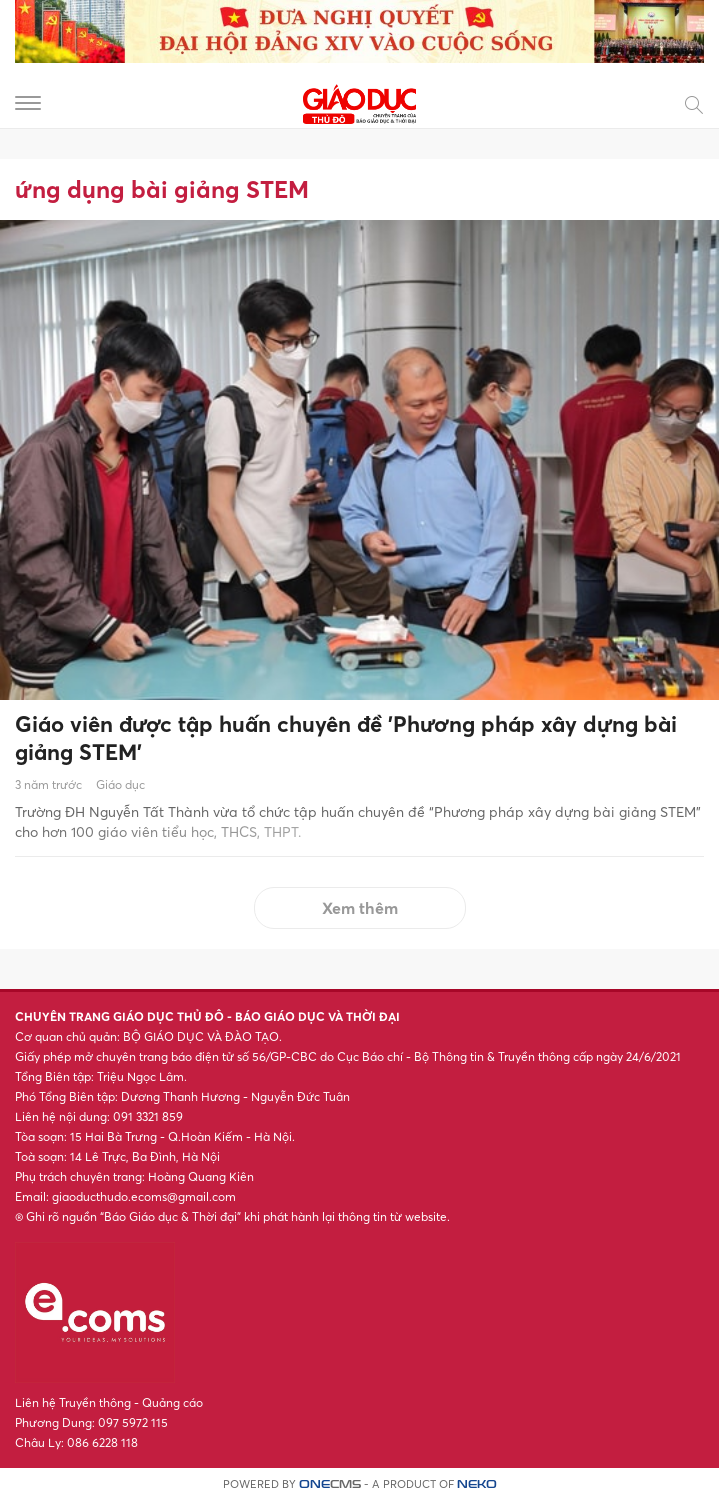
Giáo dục (120, 784)
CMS (330, 1484)
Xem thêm (360, 908)
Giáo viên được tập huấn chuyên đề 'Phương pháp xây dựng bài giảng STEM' (346, 738)
